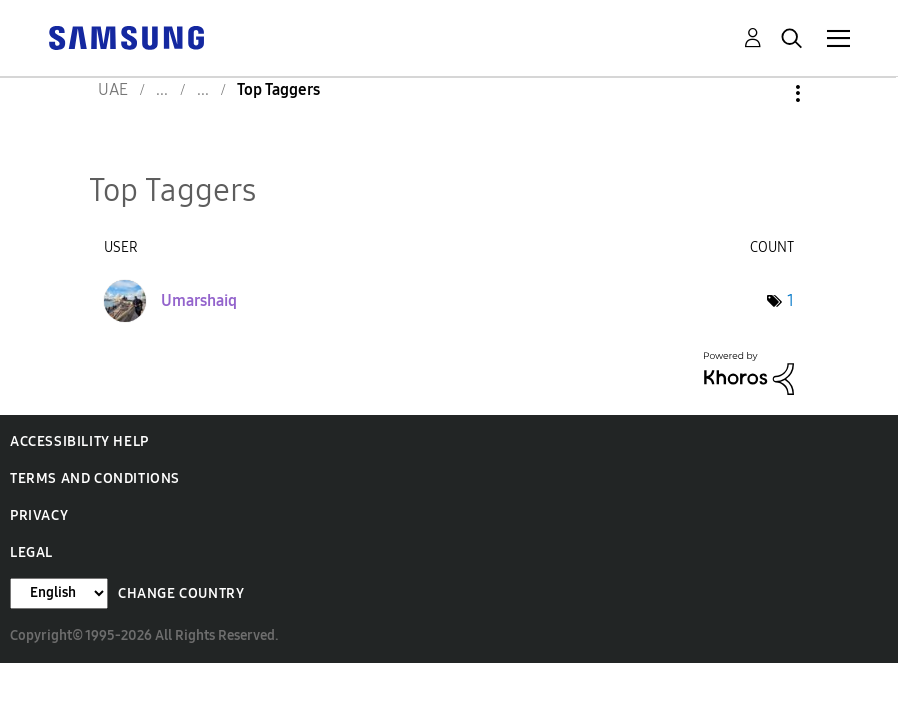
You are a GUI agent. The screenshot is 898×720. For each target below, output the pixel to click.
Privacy (39, 515)
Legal (31, 552)
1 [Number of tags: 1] (790, 300)
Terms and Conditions (95, 478)
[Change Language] (59, 593)
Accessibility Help (79, 441)
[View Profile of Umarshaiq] (199, 300)
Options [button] (764, 93)
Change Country (181, 593)
